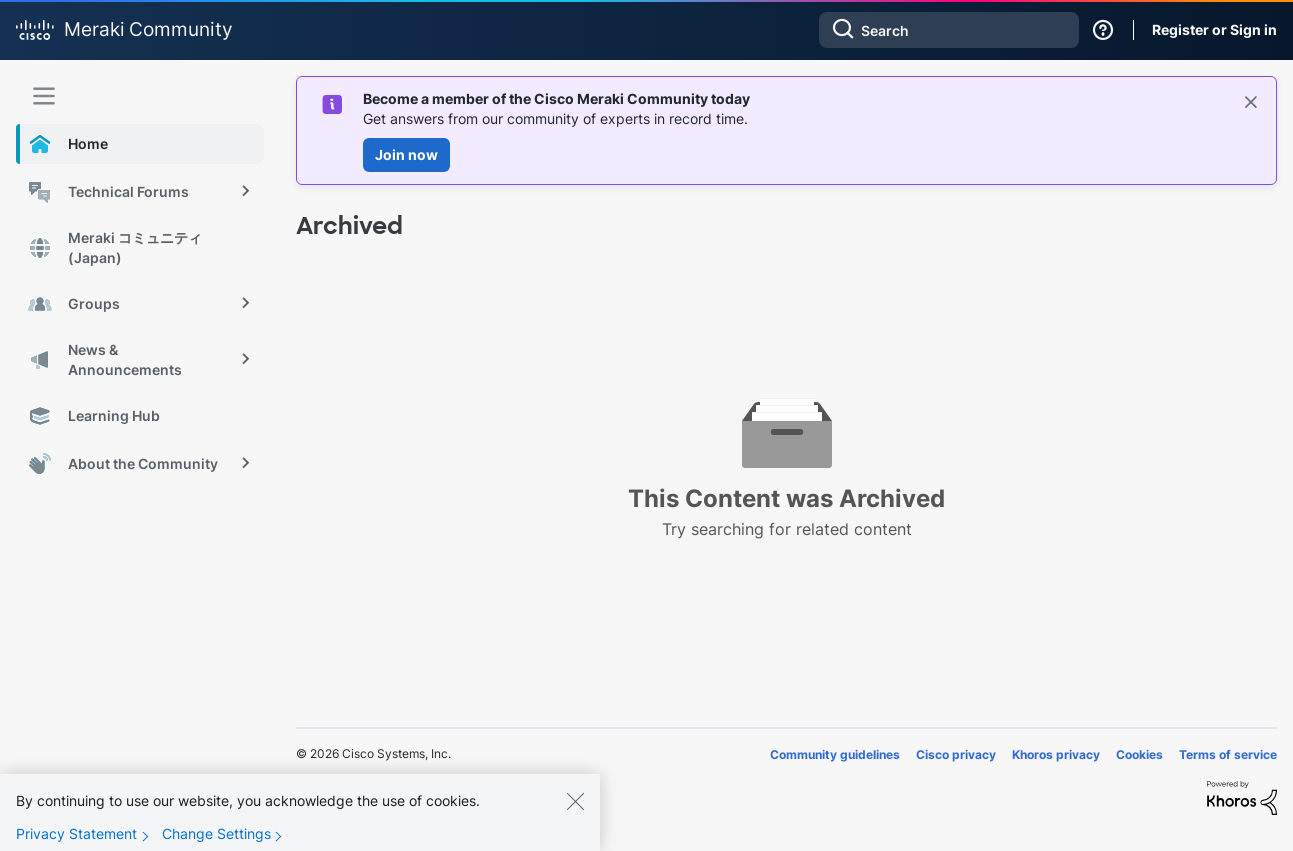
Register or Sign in (1214, 29)
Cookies (1139, 754)
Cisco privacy (956, 754)
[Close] (575, 815)
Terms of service (1228, 754)
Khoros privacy (1056, 754)
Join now (406, 154)
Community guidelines (835, 754)
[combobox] (949, 30)
